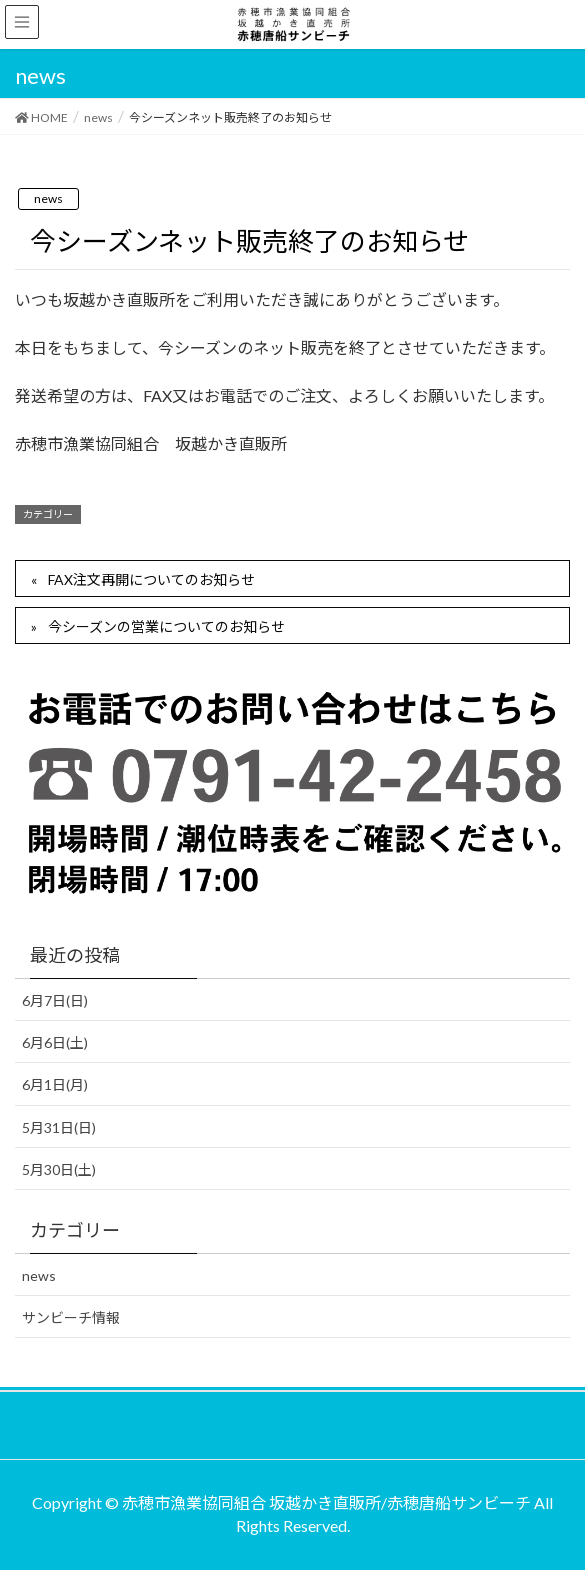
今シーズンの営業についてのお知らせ (166, 626)
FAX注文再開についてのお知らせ (151, 579)
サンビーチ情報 (71, 1317)
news (48, 198)
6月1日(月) (55, 1084)
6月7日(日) (55, 1000)
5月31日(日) (59, 1127)
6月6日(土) (55, 1042)
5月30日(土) (59, 1169)
